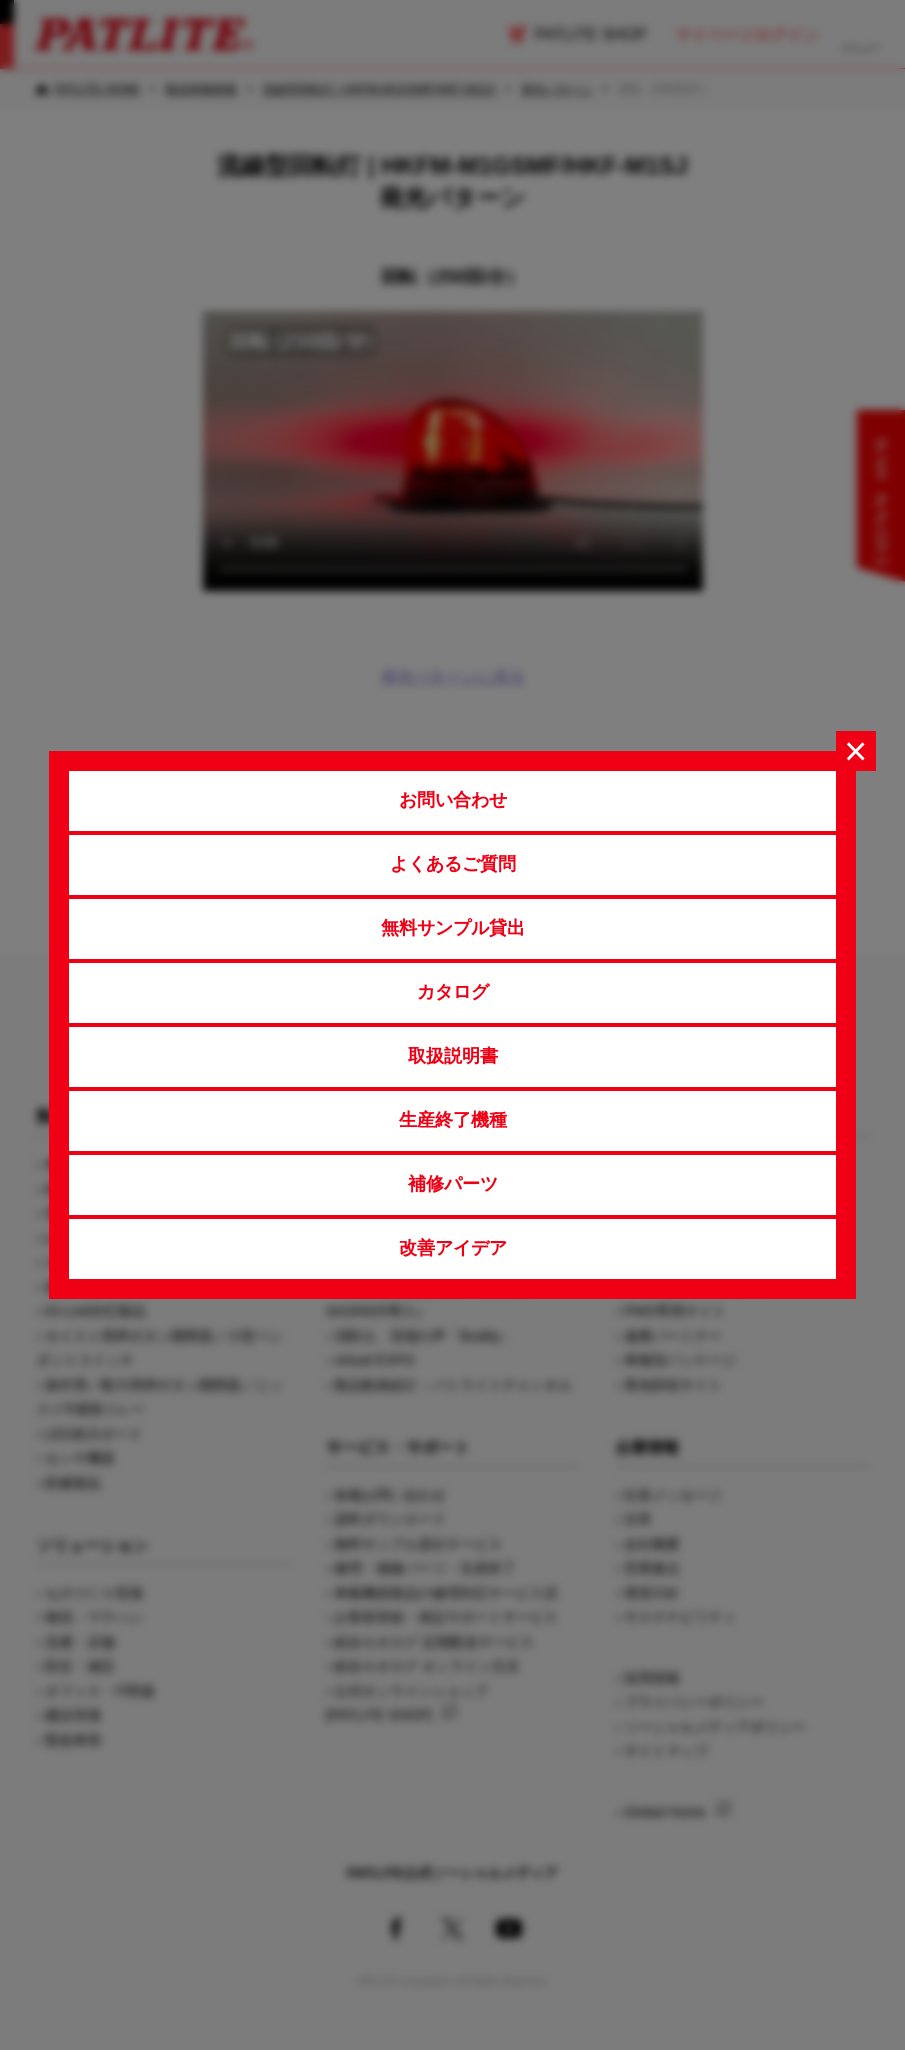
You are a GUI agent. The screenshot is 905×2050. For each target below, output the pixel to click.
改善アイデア (453, 1248)
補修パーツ (453, 1184)
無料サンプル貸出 (453, 928)
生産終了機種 (453, 1120)
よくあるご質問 (453, 864)
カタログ (453, 992)
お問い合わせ (453, 800)
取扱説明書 (453, 1056)
